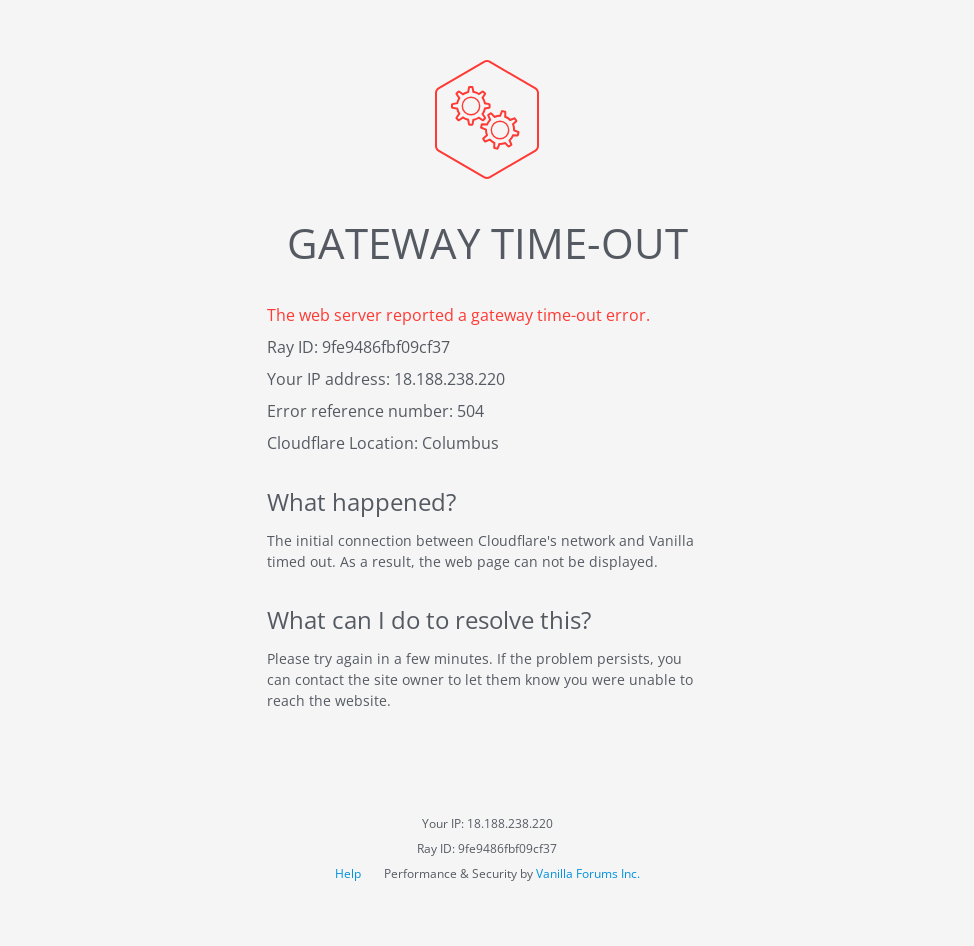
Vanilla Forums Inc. (588, 873)
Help (349, 873)
